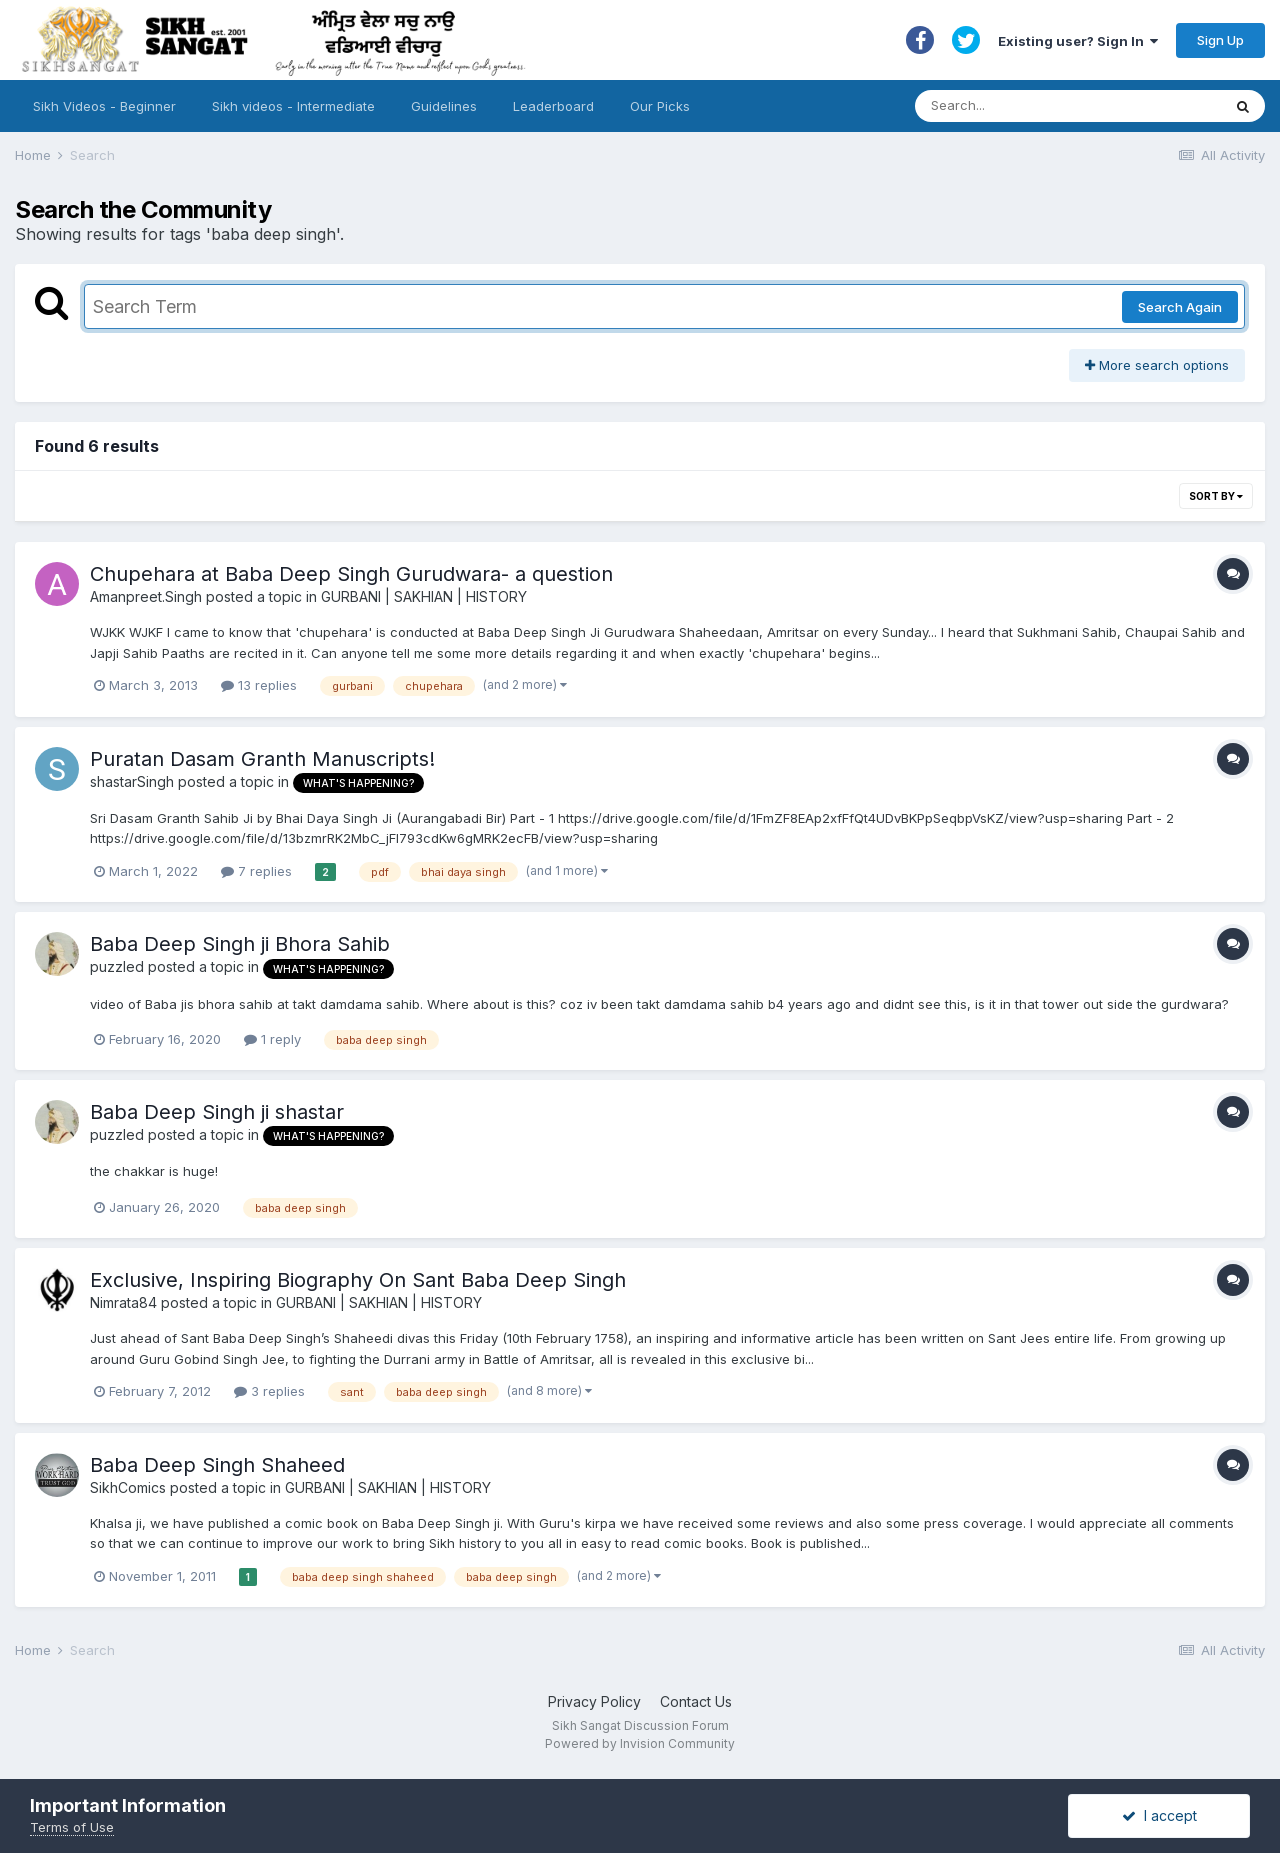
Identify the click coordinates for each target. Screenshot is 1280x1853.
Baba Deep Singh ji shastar (217, 1112)
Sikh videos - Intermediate (293, 106)
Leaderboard (553, 106)
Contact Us (696, 1701)
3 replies (269, 1391)
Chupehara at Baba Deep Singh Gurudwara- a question (351, 574)
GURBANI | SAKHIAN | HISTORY (424, 596)
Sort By (1216, 496)
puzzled (117, 966)
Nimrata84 (123, 1302)
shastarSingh (132, 781)
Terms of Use (72, 1827)
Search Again (1180, 307)
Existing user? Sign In (1078, 41)
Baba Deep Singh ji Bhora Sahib (240, 944)
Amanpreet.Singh (146, 596)
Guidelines (444, 106)
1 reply (272, 1039)
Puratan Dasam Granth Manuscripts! (262, 759)
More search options (1157, 365)
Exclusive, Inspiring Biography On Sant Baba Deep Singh (358, 1280)
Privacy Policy (594, 1701)
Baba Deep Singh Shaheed (217, 1465)
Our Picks (660, 106)
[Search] (1048, 106)
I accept (1159, 1815)
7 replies (256, 871)
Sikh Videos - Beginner (104, 106)
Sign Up (1220, 40)
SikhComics (128, 1487)
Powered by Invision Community (640, 1743)
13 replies (259, 685)
